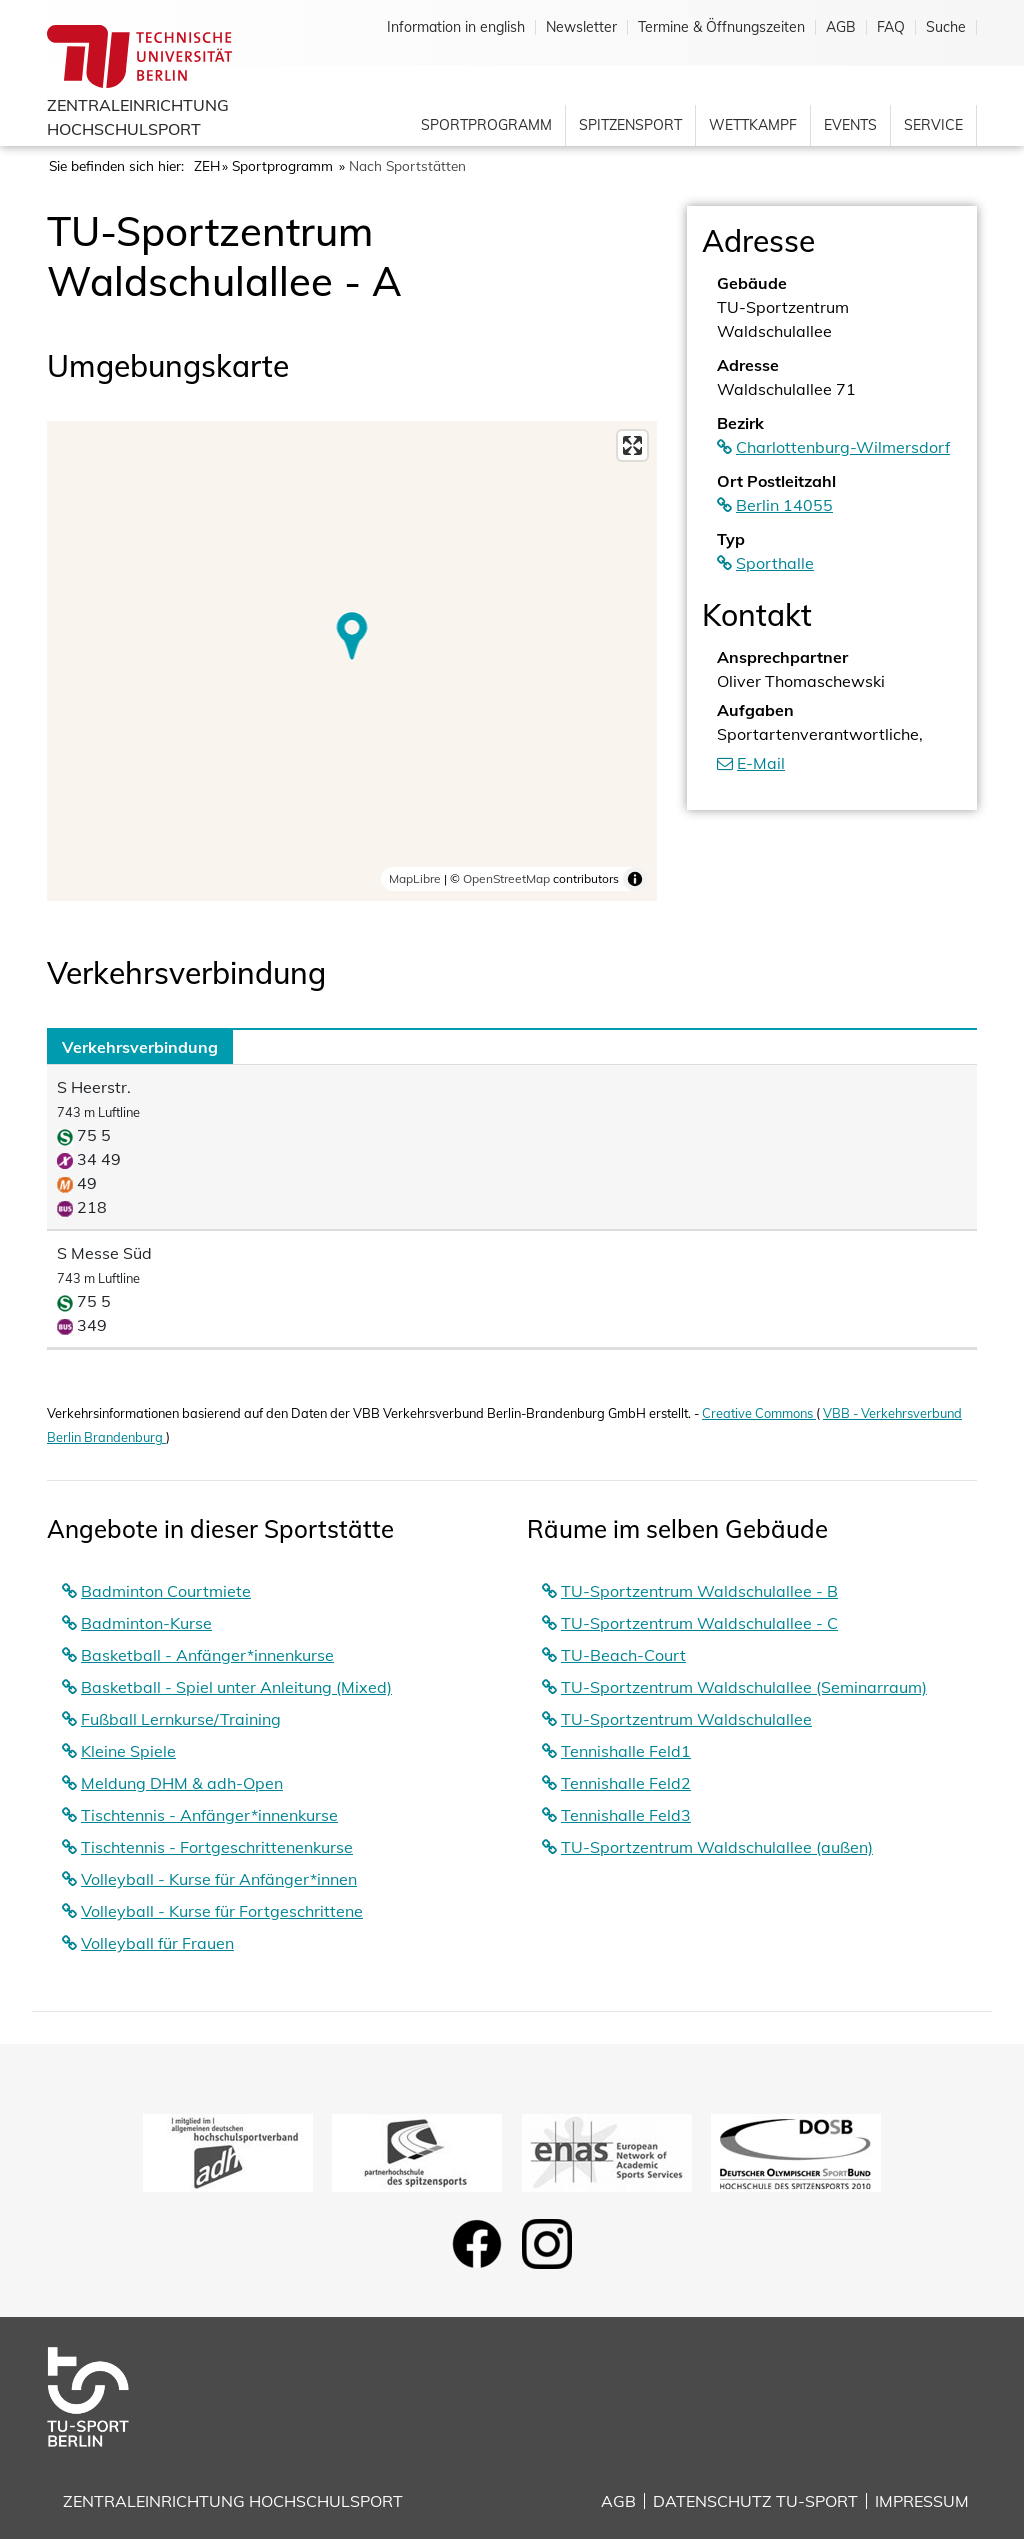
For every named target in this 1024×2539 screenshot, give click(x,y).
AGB (841, 27)
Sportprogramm (486, 125)
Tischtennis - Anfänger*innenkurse (209, 1815)
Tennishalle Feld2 (626, 1783)
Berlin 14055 (784, 505)
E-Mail (761, 763)
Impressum (922, 2501)
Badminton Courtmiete (166, 1591)
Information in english (456, 27)
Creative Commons (759, 1413)
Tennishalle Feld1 (626, 1751)
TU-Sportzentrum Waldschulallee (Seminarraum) (744, 1687)
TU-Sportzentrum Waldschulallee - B (699, 1591)
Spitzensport (630, 125)
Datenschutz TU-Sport (755, 2501)
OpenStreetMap (506, 878)
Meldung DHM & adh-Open (182, 1783)
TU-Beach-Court (623, 1655)
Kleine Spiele (128, 1751)
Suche (946, 27)
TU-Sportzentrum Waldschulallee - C (699, 1623)
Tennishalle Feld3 (626, 1815)
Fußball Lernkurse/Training (181, 1719)
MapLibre (415, 878)
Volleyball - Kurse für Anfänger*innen (219, 1879)
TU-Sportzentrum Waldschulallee (686, 1719)
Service (933, 125)
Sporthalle (775, 563)
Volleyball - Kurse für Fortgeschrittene (222, 1911)
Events (850, 125)
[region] (352, 661)
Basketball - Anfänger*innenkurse (207, 1655)
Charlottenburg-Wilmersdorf (843, 447)
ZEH (207, 165)
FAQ (891, 27)
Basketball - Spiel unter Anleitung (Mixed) (236, 1687)
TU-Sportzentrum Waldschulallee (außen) (717, 1847)
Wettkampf (753, 125)
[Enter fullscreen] (632, 445)
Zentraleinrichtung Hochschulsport (233, 2501)
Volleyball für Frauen (157, 1943)
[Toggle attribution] (635, 879)
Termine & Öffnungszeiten (721, 27)
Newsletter (581, 27)
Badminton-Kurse (146, 1623)
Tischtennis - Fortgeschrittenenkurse (217, 1847)
